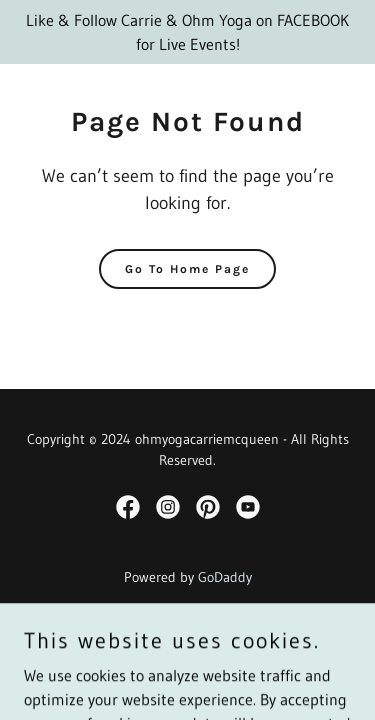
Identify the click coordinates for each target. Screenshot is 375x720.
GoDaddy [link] (225, 577)
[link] (128, 507)
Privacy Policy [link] (187, 632)
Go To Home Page (187, 269)
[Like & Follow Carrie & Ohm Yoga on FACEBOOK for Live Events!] (187, 32)
